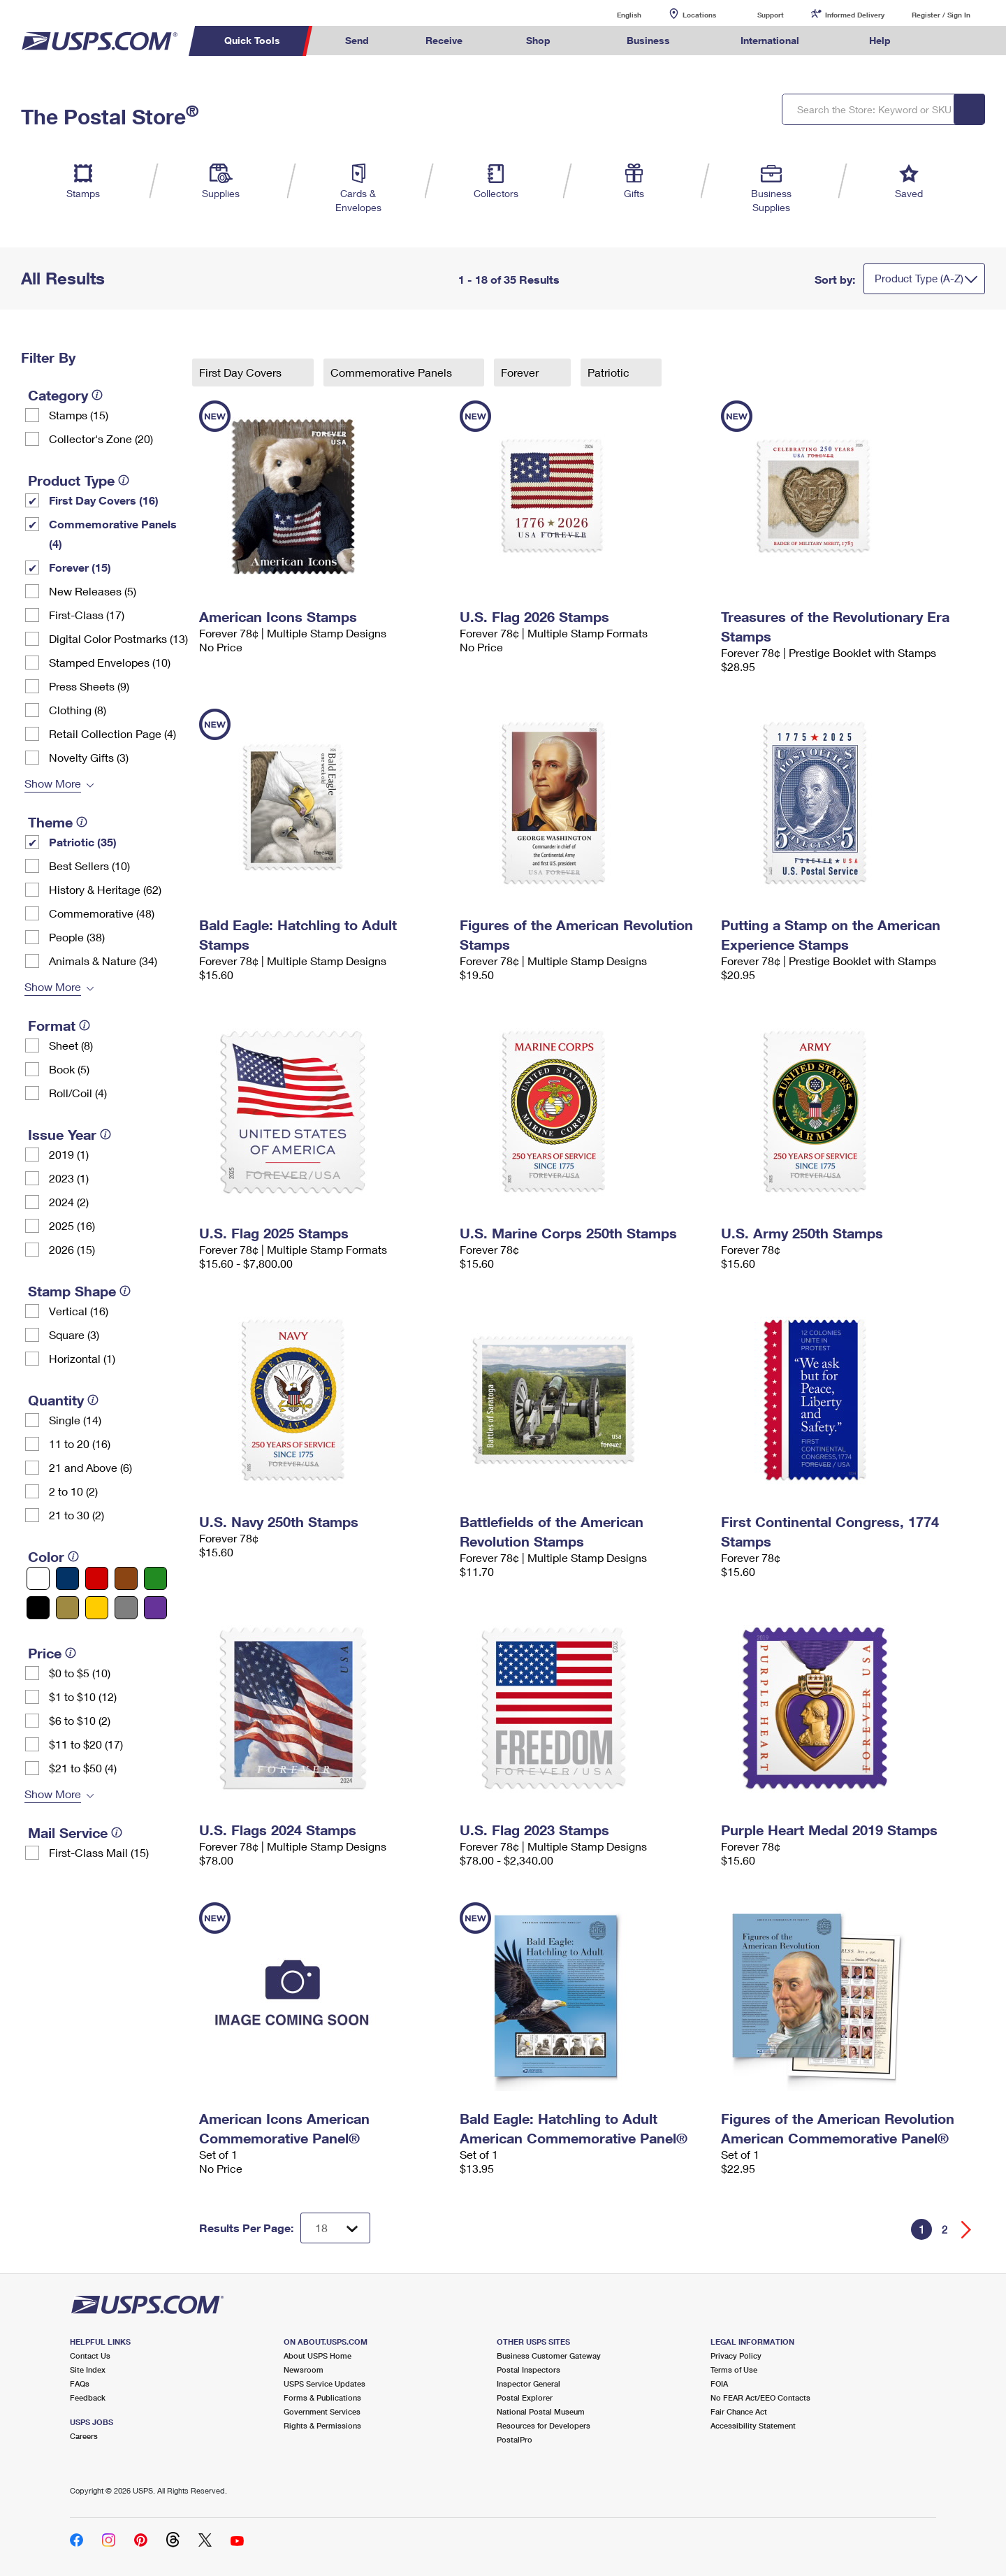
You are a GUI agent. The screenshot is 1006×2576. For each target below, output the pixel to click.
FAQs (79, 2383)
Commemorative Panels (392, 372)
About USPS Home (317, 2355)
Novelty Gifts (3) (89, 757)
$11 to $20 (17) (86, 1744)
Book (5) (69, 1069)
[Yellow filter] (96, 1607)
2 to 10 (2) (73, 1491)
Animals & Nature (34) (103, 960)
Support (770, 14)
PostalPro (514, 2439)
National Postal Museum (541, 2411)
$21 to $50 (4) (83, 1767)
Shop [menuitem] (538, 40)
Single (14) (75, 1419)
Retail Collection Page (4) (112, 733)
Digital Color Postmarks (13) (118, 638)
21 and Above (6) (90, 1467)
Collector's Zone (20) (101, 438)
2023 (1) (69, 1178)
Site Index (87, 2369)
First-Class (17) (86, 614)
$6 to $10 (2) (79, 1720)
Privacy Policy (735, 2355)
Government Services (322, 2411)
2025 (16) (72, 1225)
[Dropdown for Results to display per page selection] (335, 2228)
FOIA (719, 2383)
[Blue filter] (67, 1578)
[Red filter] (96, 1578)
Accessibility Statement (753, 2425)
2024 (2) (69, 1201)
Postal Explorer (525, 2397)
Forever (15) (80, 567)
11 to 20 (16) (79, 1443)
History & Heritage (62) (105, 889)
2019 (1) (69, 1154)
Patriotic (610, 372)
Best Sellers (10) (89, 865)
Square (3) (74, 1334)
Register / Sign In (941, 14)
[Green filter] (155, 1578)
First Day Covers (241, 372)
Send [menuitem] (357, 40)
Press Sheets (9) (89, 686)
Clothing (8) (77, 709)
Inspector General (528, 2383)
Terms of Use (733, 2369)
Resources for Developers (543, 2425)
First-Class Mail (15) (99, 1852)
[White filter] (38, 1578)
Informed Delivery (854, 14)
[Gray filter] (126, 1607)
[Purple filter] (155, 1607)
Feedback (87, 2397)
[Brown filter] (126, 1578)
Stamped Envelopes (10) (109, 662)
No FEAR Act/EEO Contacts (760, 2397)
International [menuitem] (770, 40)
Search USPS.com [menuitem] (945, 41)
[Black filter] (38, 1607)
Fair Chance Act (738, 2411)
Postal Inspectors (528, 2369)
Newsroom (303, 2369)
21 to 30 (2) (76, 1514)
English (614, 14)
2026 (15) (72, 1249)
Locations (699, 14)
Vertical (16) (78, 1310)
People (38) (77, 936)
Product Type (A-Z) (919, 278)
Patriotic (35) (83, 841)
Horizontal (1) (82, 1358)
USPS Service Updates (324, 2383)
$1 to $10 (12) (83, 1696)
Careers (84, 2435)
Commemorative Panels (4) (113, 533)
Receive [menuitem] (443, 40)
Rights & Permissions (322, 2425)
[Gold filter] (67, 1607)
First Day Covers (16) (104, 500)
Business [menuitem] (648, 40)
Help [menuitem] (880, 40)
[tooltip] (97, 394)
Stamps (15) (78, 414)
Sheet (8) (71, 1045)
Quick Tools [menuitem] (252, 40)
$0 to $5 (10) (79, 1672)
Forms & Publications (322, 2397)
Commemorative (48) (101, 913)
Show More (52, 783)
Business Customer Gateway (549, 2355)
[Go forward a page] (966, 2229)
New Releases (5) (92, 591)
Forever (521, 372)
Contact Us (90, 2355)
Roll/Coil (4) (78, 1092)
